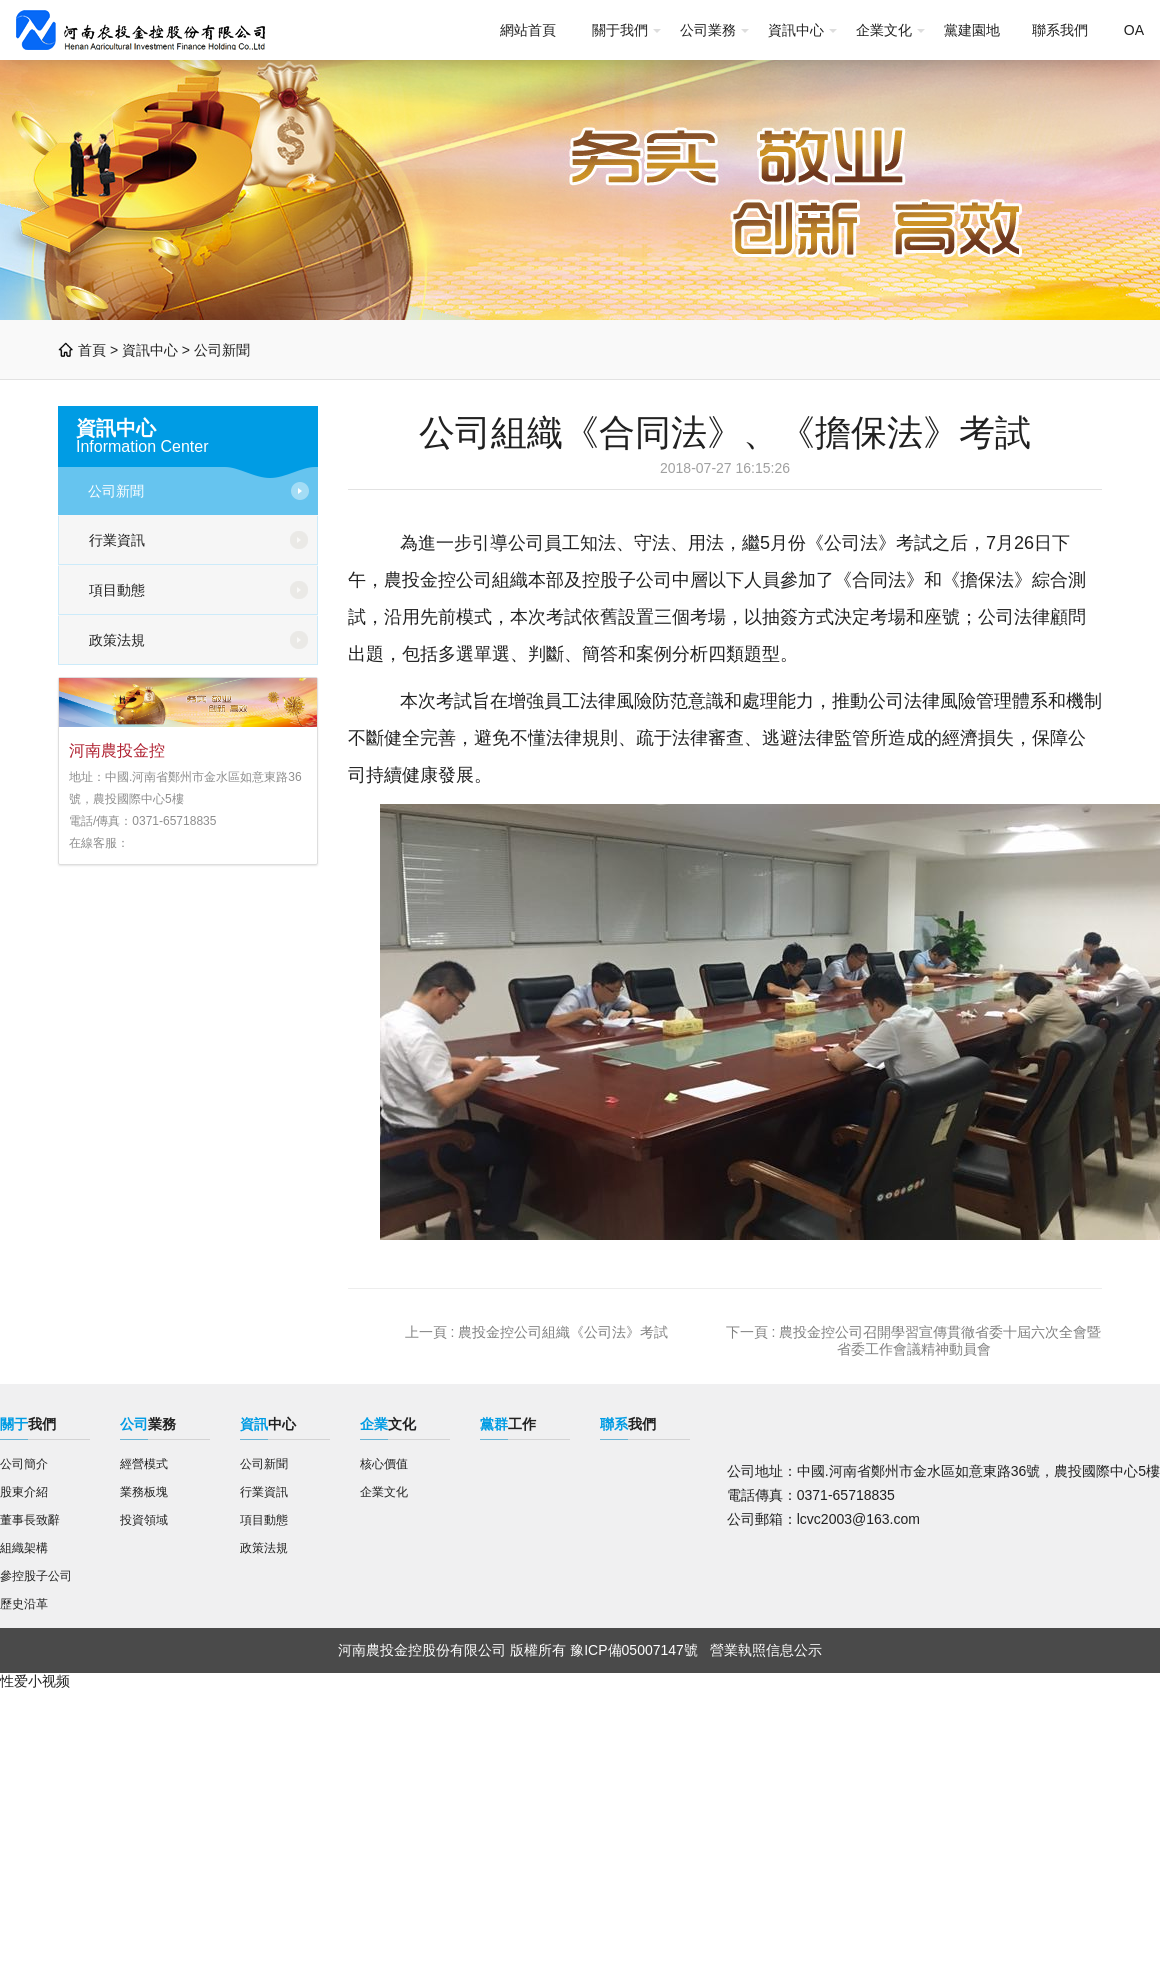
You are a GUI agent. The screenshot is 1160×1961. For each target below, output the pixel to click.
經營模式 (144, 1464)
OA (1134, 30)
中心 (268, 1424)
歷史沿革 (24, 1604)
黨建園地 (972, 30)
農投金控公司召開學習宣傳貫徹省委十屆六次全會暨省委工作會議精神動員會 (940, 1340)
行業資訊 (117, 540)
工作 (508, 1424)
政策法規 (117, 640)
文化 (388, 1424)
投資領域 (144, 1520)
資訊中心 (796, 30)
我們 (28, 1424)
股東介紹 (24, 1492)
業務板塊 (144, 1492)
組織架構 (24, 1548)
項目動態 (117, 590)
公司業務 (708, 30)
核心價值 (384, 1464)
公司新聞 (222, 350)
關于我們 (620, 30)
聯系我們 (1060, 30)
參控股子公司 (36, 1576)
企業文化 (884, 30)
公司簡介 (24, 1464)
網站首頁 (528, 30)
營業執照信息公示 (766, 1650)
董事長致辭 (30, 1520)
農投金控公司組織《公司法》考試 (563, 1332)
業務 (148, 1424)
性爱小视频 (35, 1681)
